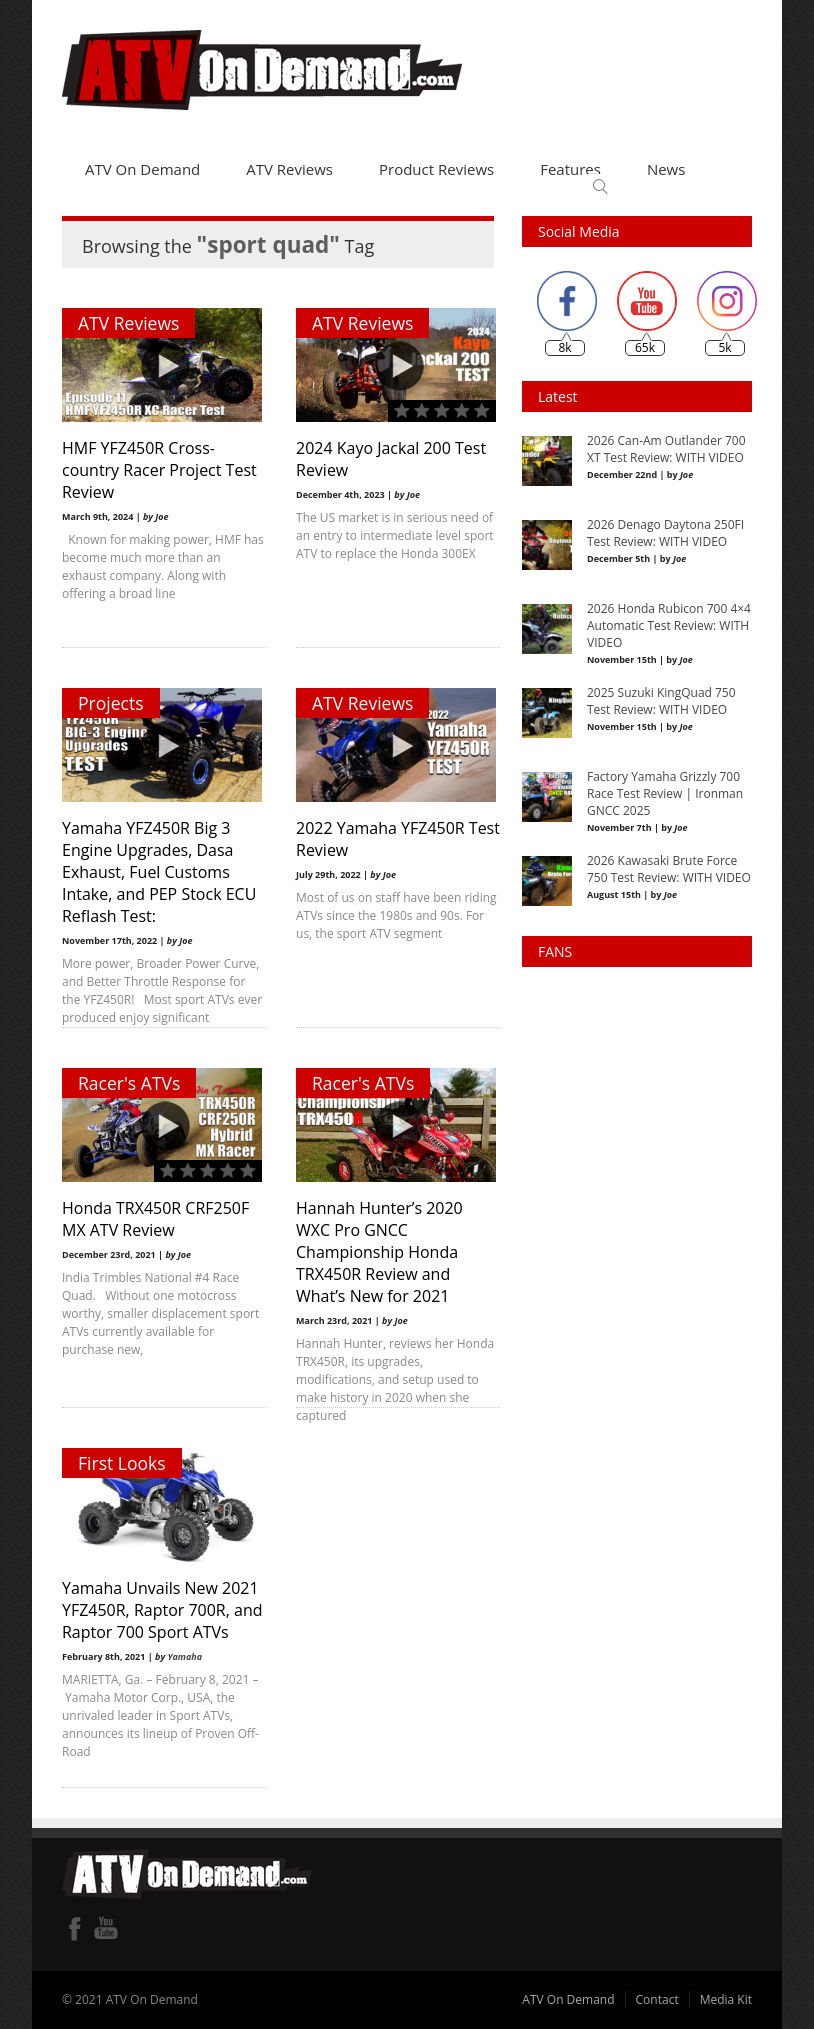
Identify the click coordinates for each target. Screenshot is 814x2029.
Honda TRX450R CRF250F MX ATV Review (155, 1219)
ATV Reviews (289, 169)
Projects (111, 703)
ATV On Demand (142, 169)
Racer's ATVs (129, 1083)
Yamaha (184, 1656)
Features (570, 169)
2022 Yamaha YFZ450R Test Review (376, 839)
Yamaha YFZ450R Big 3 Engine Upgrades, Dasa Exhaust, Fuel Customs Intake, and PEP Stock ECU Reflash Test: (159, 872)
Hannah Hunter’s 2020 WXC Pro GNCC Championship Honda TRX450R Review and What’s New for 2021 (375, 1252)
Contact (657, 1999)
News (666, 169)
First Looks (122, 1463)
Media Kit (726, 1999)
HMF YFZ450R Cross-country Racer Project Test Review (159, 470)
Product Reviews (436, 169)
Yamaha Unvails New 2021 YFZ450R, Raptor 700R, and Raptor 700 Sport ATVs (161, 1610)
